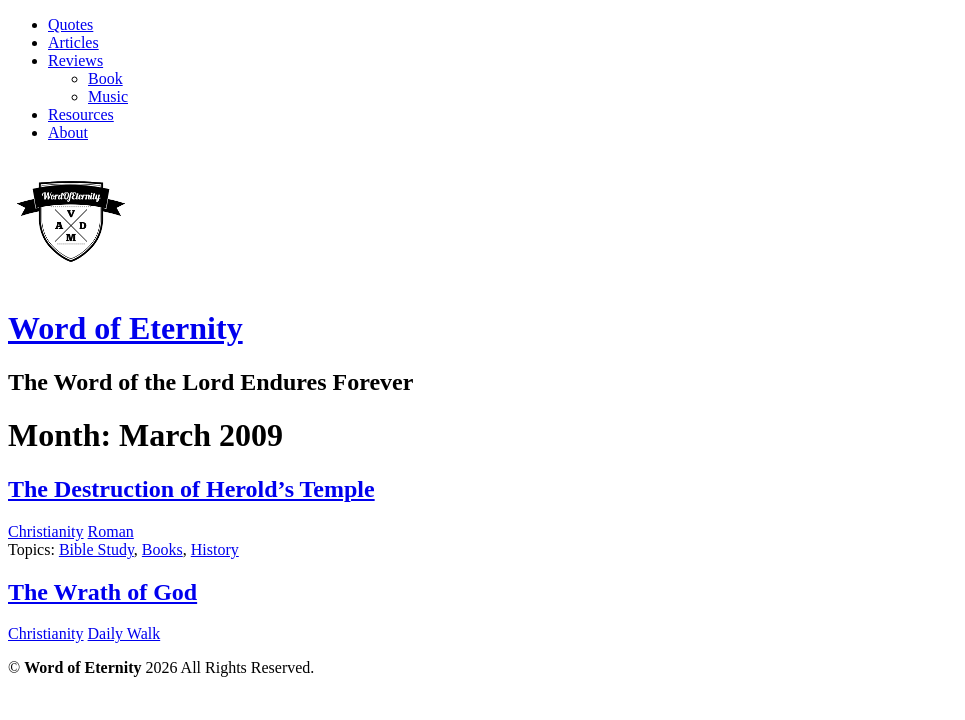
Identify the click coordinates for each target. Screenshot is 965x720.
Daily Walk (124, 633)
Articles (73, 42)
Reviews (75, 60)
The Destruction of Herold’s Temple (191, 489)
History (215, 549)
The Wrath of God (102, 592)
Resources (81, 114)
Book (105, 78)
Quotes (70, 24)
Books (162, 549)
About (68, 132)
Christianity (46, 531)
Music (108, 96)
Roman (111, 531)
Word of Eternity (125, 328)
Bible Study (96, 549)
